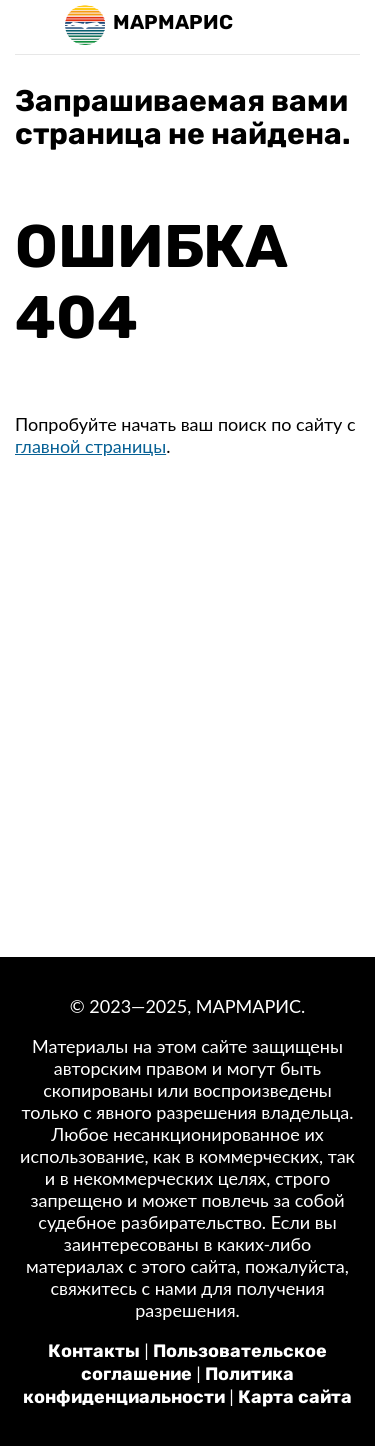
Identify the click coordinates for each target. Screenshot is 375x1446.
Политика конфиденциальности (159, 1385)
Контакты (94, 1351)
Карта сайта (295, 1397)
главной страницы (90, 446)
